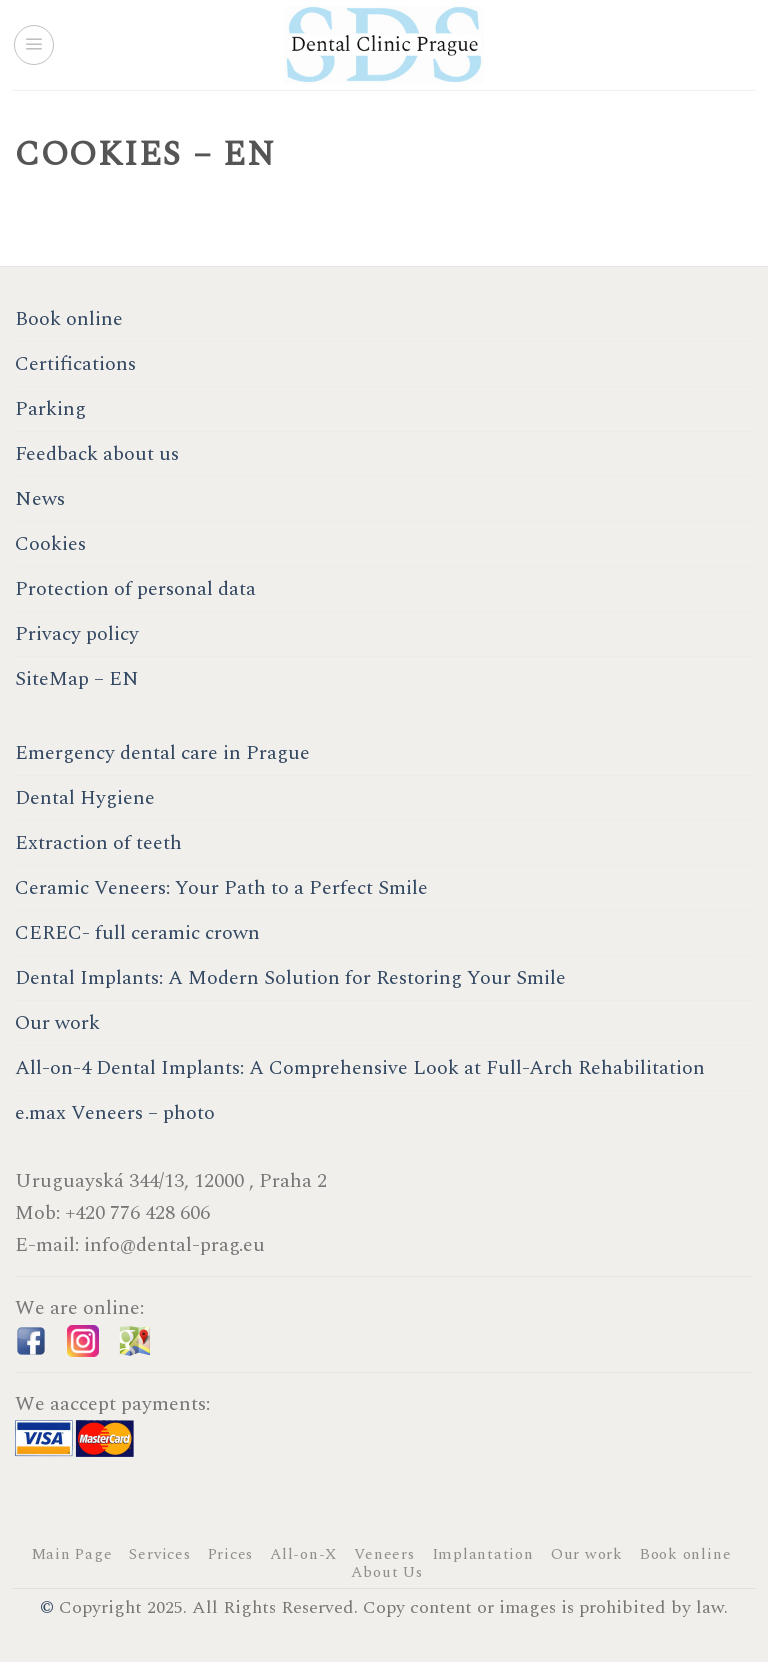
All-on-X (303, 1554)
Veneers (384, 1554)
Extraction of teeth (98, 843)
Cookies (50, 544)
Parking (50, 409)
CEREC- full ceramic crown (137, 933)
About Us (386, 1572)
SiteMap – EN (77, 679)
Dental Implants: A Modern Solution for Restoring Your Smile (290, 978)
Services (159, 1554)
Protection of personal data (135, 589)
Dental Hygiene (85, 798)
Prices (231, 1554)
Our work (57, 1023)
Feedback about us (97, 454)
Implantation (483, 1554)
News (40, 499)
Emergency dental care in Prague (162, 753)
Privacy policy (77, 634)
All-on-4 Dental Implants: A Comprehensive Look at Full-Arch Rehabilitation (360, 1068)
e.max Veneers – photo (115, 1113)
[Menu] (34, 45)
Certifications (75, 364)
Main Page (72, 1554)
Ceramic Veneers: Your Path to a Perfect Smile (221, 888)
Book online (69, 319)
